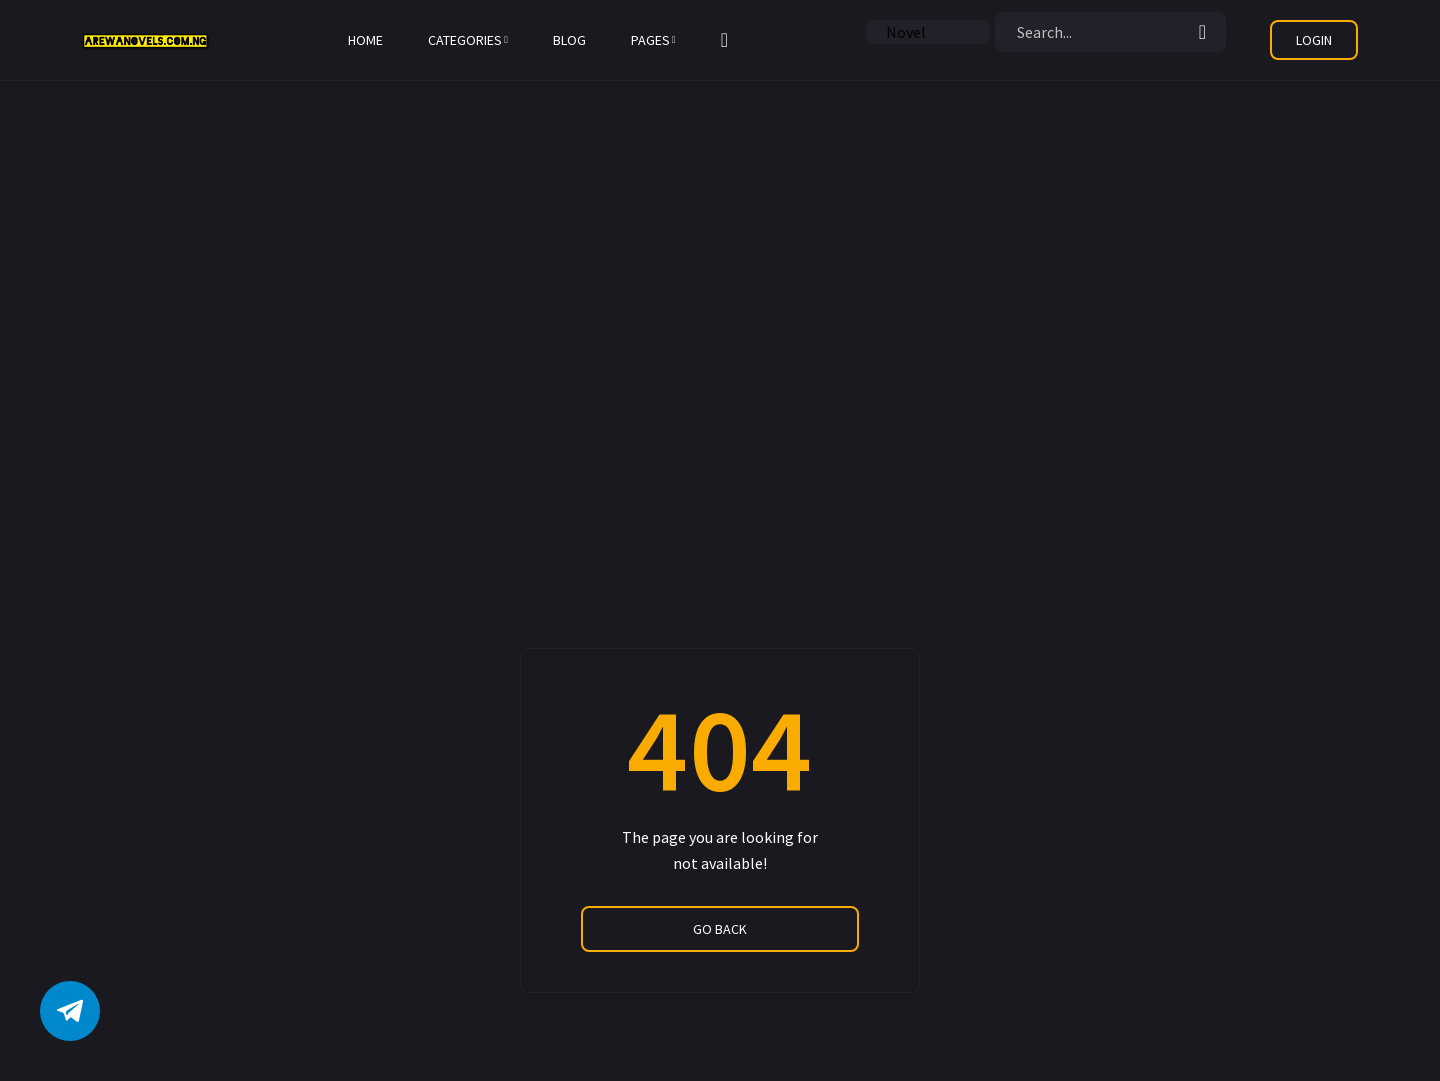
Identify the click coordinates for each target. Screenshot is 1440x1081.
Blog (569, 40)
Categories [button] (468, 40)
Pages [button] (653, 40)
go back (720, 929)
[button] (724, 40)
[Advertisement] (600, 140)
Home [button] (365, 40)
